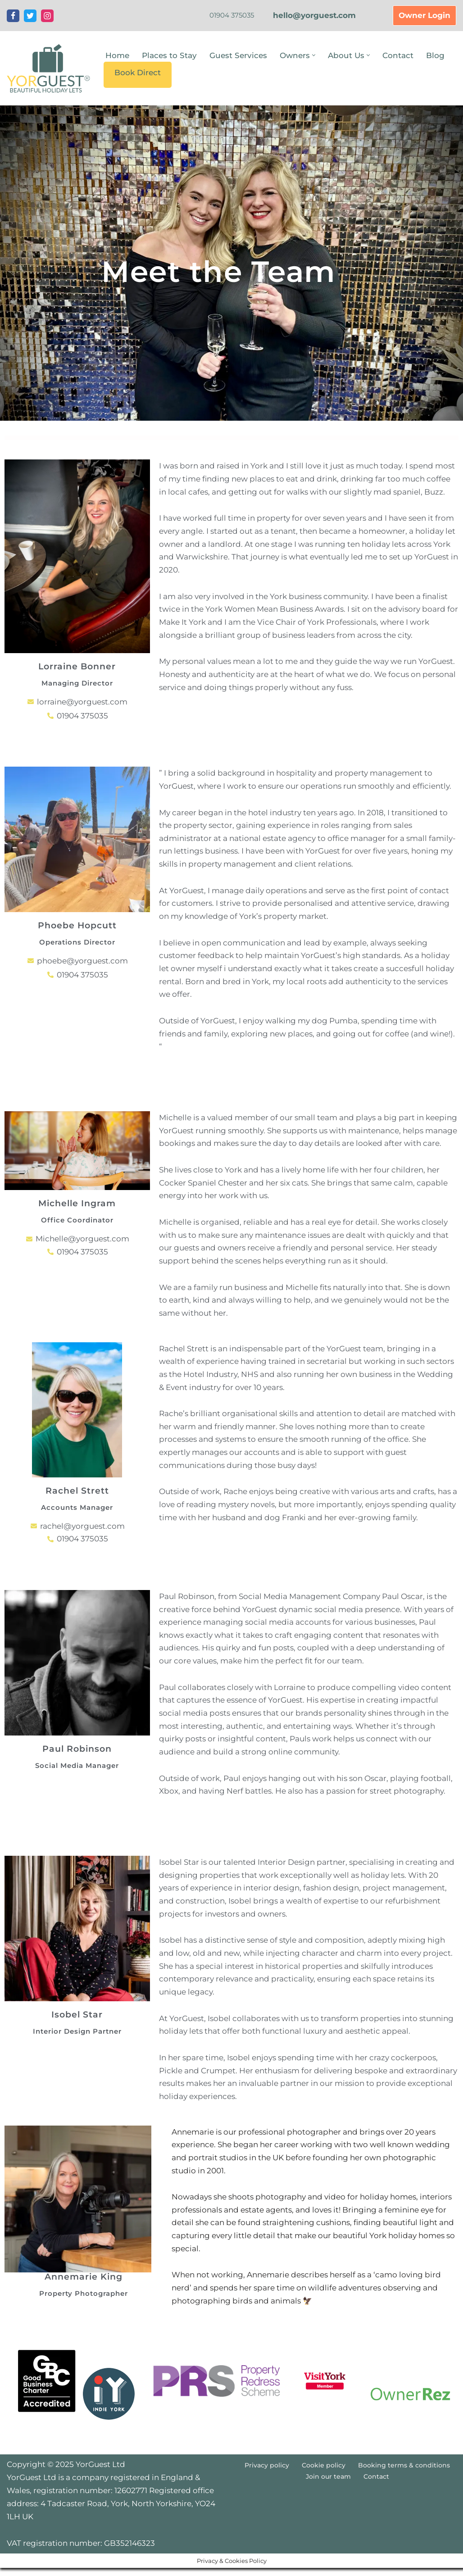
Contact (397, 55)
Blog (435, 55)
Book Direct (137, 72)
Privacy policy (267, 2488)
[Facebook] (13, 15)
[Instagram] (47, 15)
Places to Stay (169, 55)
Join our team (328, 2499)
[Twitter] (30, 15)
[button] (313, 55)
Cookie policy (323, 2488)
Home (117, 55)
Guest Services (238, 55)
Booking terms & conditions (404, 2488)
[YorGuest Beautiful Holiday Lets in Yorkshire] (48, 68)
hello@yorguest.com (314, 15)
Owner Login (424, 15)
